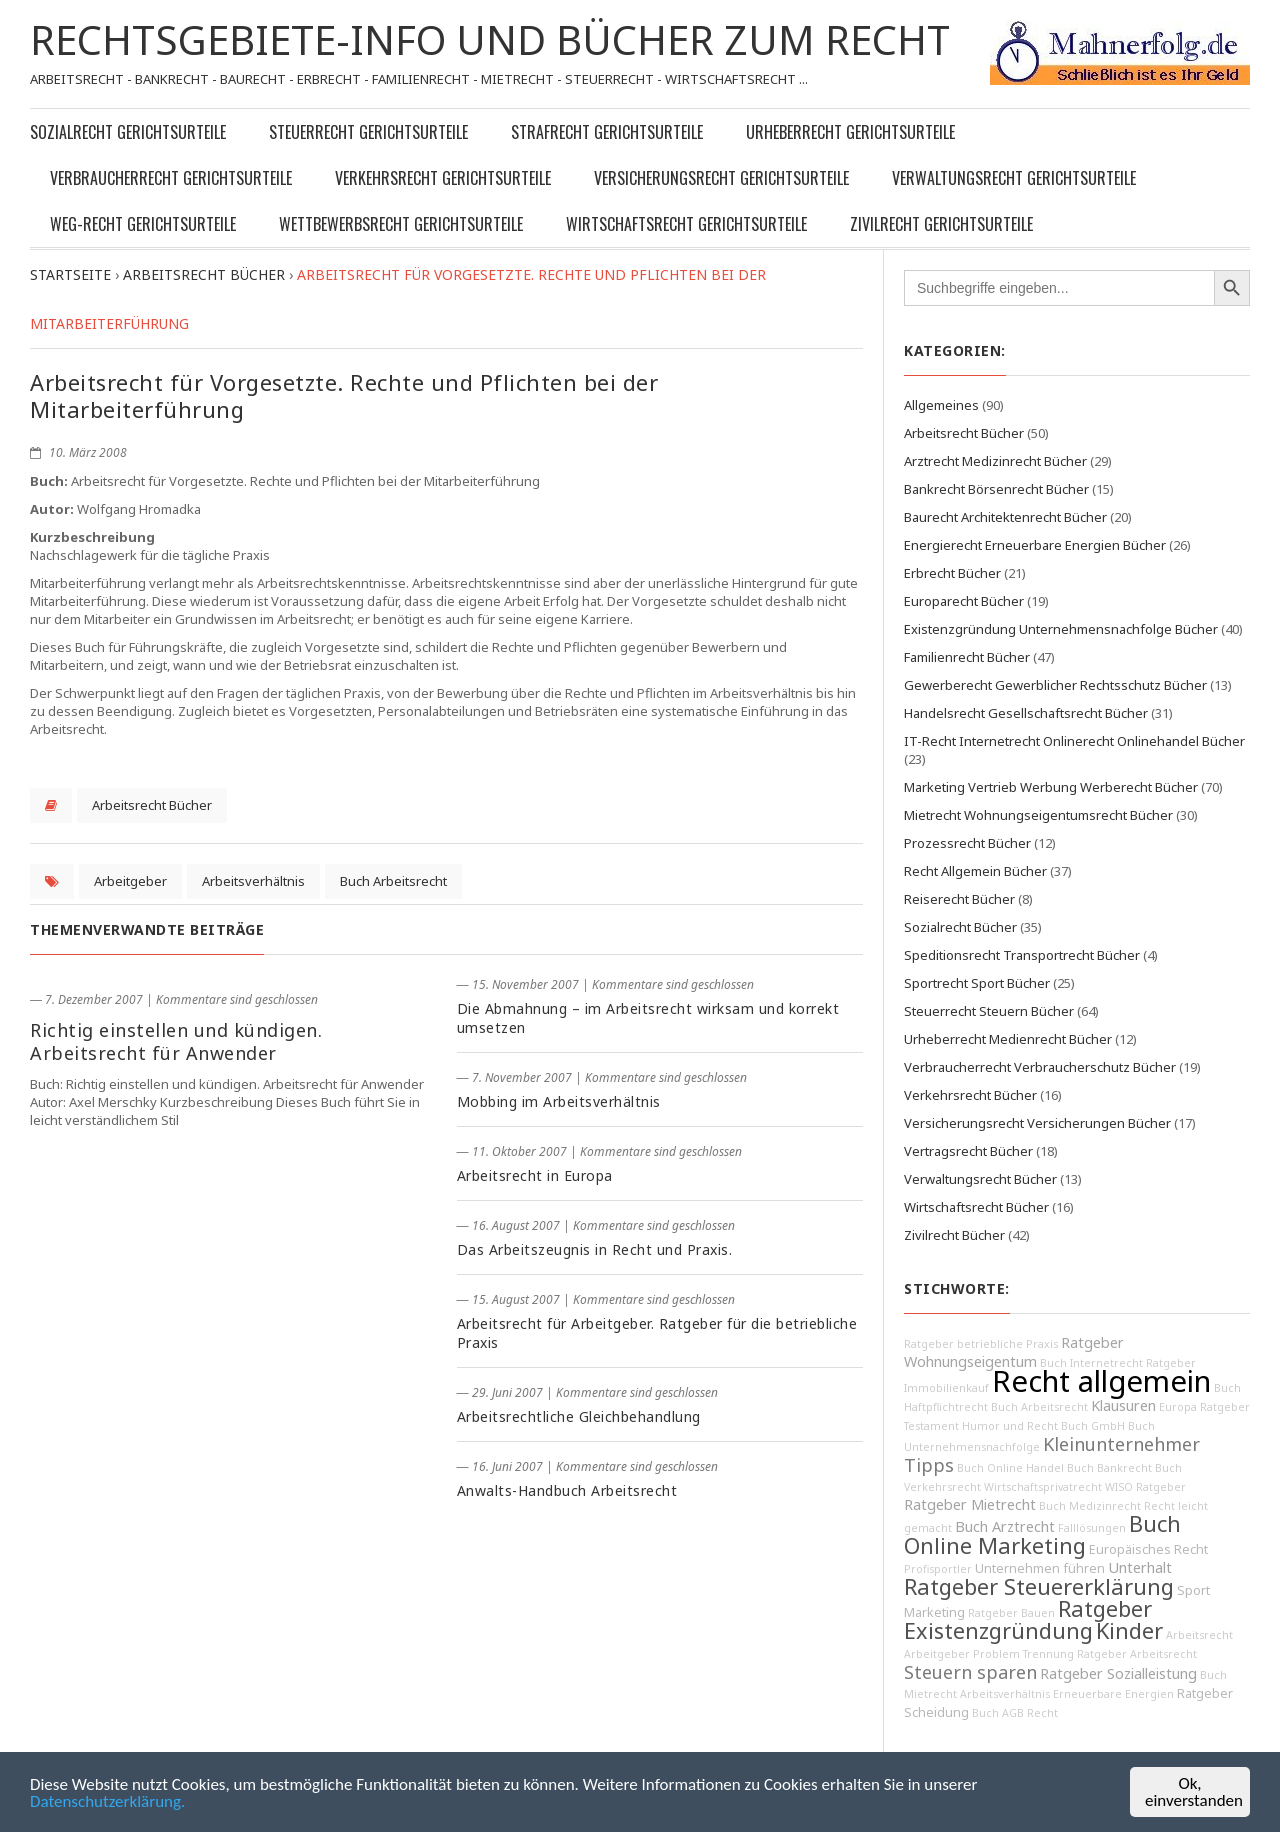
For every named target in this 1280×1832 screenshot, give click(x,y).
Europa (1178, 1407)
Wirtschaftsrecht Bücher (976, 1207)
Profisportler (938, 1569)
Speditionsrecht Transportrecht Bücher (1022, 955)
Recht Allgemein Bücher (975, 871)
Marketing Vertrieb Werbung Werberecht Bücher (1051, 787)
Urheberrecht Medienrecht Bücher (1008, 1039)
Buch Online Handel (1010, 1468)
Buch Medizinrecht (1090, 1506)
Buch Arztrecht (1005, 1526)
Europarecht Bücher (964, 601)
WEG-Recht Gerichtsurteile (143, 224)
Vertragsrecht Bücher (968, 1151)
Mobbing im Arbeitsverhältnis (559, 1101)
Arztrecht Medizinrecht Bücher (995, 461)
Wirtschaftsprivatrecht (1043, 1487)
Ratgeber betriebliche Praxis (981, 1344)
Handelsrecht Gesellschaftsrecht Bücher (1026, 713)
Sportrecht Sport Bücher (977, 983)
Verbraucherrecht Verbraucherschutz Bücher (1040, 1067)
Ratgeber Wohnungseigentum (1014, 1352)
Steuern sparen (970, 1672)
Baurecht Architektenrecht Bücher (1005, 517)
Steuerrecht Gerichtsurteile (368, 132)
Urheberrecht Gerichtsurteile (850, 132)
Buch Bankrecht (1109, 1468)
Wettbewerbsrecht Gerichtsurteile (401, 224)
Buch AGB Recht (1015, 1713)
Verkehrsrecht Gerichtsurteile (443, 178)
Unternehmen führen (1040, 1568)
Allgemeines (941, 405)
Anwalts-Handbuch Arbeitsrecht (567, 1490)
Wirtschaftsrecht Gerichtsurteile (686, 224)
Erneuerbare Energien (1113, 1694)
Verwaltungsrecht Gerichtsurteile (1014, 178)
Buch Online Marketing (1042, 1534)
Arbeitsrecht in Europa (535, 1175)
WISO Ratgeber (1145, 1487)
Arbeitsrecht (1199, 1635)
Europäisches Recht (1148, 1549)
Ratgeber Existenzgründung (1028, 1619)
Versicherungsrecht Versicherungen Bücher (1037, 1123)
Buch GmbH (1093, 1426)
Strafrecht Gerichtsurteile (607, 132)
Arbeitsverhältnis (253, 881)
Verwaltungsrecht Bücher (980, 1179)
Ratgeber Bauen (1011, 1613)
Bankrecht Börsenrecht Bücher (996, 489)
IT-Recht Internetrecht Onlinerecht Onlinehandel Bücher (1074, 741)
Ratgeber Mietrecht (970, 1504)
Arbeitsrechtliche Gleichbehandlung (579, 1416)
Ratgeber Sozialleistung (1118, 1673)
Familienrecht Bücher (967, 657)
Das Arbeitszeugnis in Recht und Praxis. (595, 1249)
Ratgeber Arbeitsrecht (1137, 1654)
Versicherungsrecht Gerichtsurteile (721, 178)
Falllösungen (1092, 1528)
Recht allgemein (1101, 1381)
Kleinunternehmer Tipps (1052, 1454)
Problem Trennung (1023, 1654)
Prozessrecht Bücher (967, 843)
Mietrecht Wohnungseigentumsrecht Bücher (1038, 815)
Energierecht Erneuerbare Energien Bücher (1035, 545)
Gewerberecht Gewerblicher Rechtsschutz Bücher (1055, 685)
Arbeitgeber (130, 881)
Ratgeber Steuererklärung (1039, 1586)
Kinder (1129, 1630)
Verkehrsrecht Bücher (970, 1095)
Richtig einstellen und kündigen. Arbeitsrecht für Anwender (176, 1041)
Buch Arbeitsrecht (393, 881)
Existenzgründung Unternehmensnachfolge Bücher (1061, 629)
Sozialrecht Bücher (960, 927)
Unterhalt (1140, 1567)
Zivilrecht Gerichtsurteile (941, 224)
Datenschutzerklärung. (107, 1801)
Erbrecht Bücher (952, 573)
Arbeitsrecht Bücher (152, 805)
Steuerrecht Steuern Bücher (989, 1011)
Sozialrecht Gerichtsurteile (128, 132)
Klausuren (1123, 1405)
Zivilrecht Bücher (954, 1235)
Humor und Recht (1010, 1426)
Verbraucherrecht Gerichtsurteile (171, 178)
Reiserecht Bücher (959, 899)
